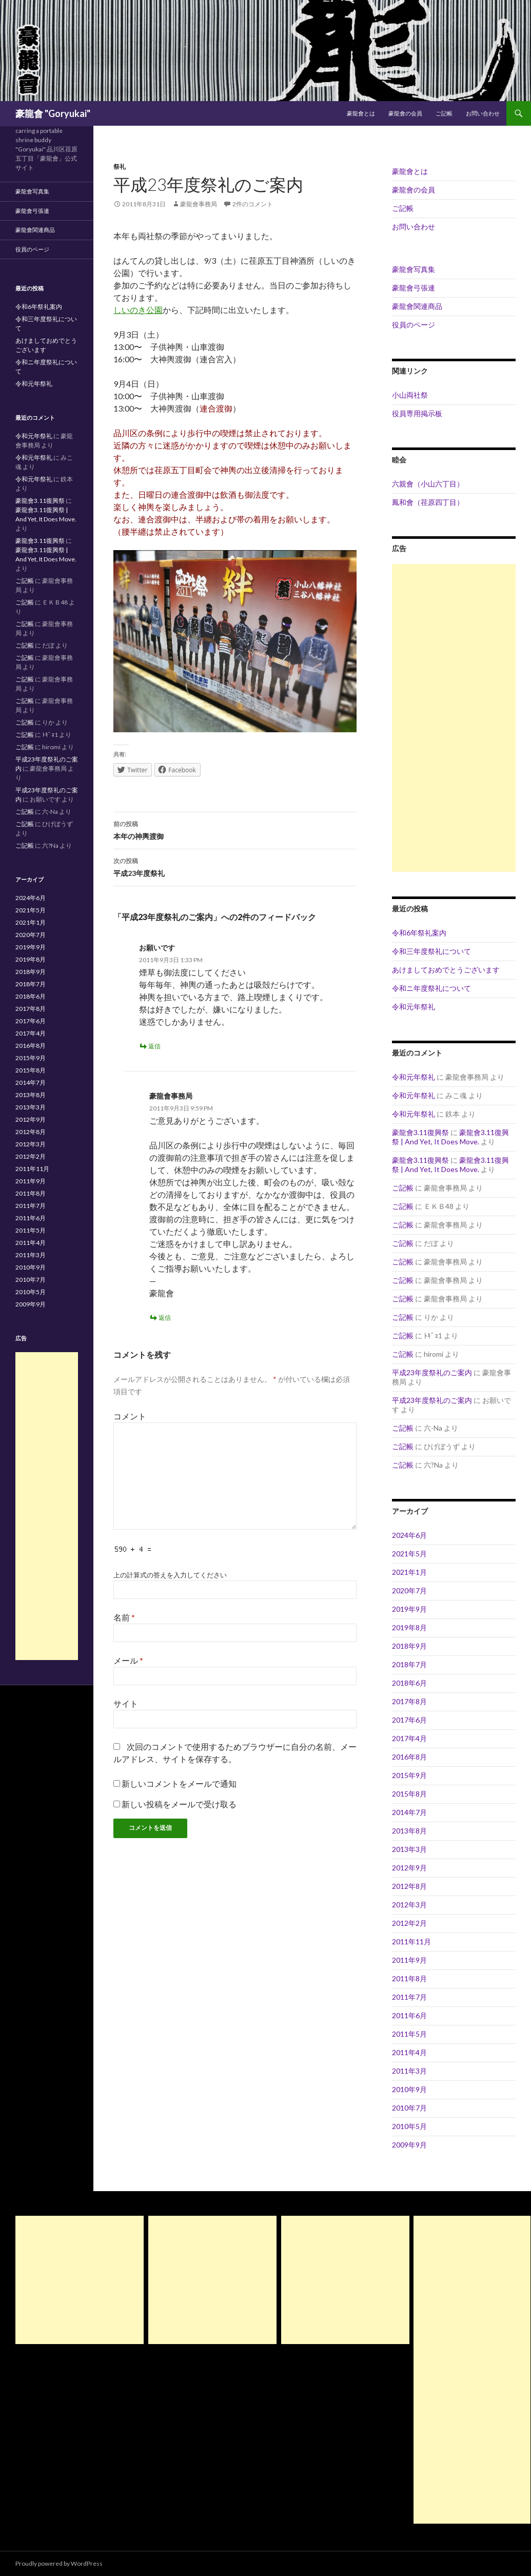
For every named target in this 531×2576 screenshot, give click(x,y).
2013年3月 (409, 1849)
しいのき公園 (138, 310)
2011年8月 (409, 1978)
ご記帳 (444, 113)
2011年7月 (409, 1997)
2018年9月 (409, 1646)
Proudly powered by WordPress (59, 2563)
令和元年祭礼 (413, 1006)
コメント (129, 1416)
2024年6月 (409, 1535)
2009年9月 (409, 2144)
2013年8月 (409, 1830)
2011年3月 (409, 2070)
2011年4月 (409, 2052)
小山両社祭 (410, 395)
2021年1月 (409, 1572)
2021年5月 (409, 1553)
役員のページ (413, 324)
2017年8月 (409, 1701)
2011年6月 (409, 2015)
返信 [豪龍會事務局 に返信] (165, 1317)
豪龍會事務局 (198, 204)
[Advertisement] (454, 718)
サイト (125, 1703)
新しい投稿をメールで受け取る (179, 1804)
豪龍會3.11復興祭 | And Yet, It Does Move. (450, 1137)
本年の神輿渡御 (235, 829)
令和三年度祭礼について (431, 951)
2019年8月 (409, 1627)
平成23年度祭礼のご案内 (432, 1372)
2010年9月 (409, 2089)
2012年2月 (409, 1923)
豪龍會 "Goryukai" (52, 113)
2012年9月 (409, 1867)
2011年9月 (409, 1960)
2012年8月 (409, 1886)
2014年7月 (409, 1812)
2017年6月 (409, 1719)
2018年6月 (409, 1683)
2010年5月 (409, 2126)
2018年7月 (409, 1664)
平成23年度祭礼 (235, 866)
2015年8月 (409, 1793)
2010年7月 (409, 2107)
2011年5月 (409, 2033)
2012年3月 (409, 1904)
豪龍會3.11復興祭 (420, 1132)
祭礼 (119, 166)
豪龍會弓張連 (413, 287)
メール (128, 1660)
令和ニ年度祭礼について (431, 988)
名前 (124, 1617)
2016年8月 (409, 1756)
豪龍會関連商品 (417, 306)
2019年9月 (409, 1609)
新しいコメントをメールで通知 (179, 1783)
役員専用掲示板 (417, 413)
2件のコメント (252, 204)
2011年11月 (411, 1941)
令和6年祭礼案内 (419, 932)
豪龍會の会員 (405, 113)
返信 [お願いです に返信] (154, 1046)
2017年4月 (409, 1738)
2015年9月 (409, 1775)
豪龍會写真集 (413, 269)
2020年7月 (409, 1590)
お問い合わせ (483, 113)
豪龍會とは (361, 113)
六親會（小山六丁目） (428, 483)
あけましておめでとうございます (446, 969)
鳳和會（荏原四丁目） (428, 502)
